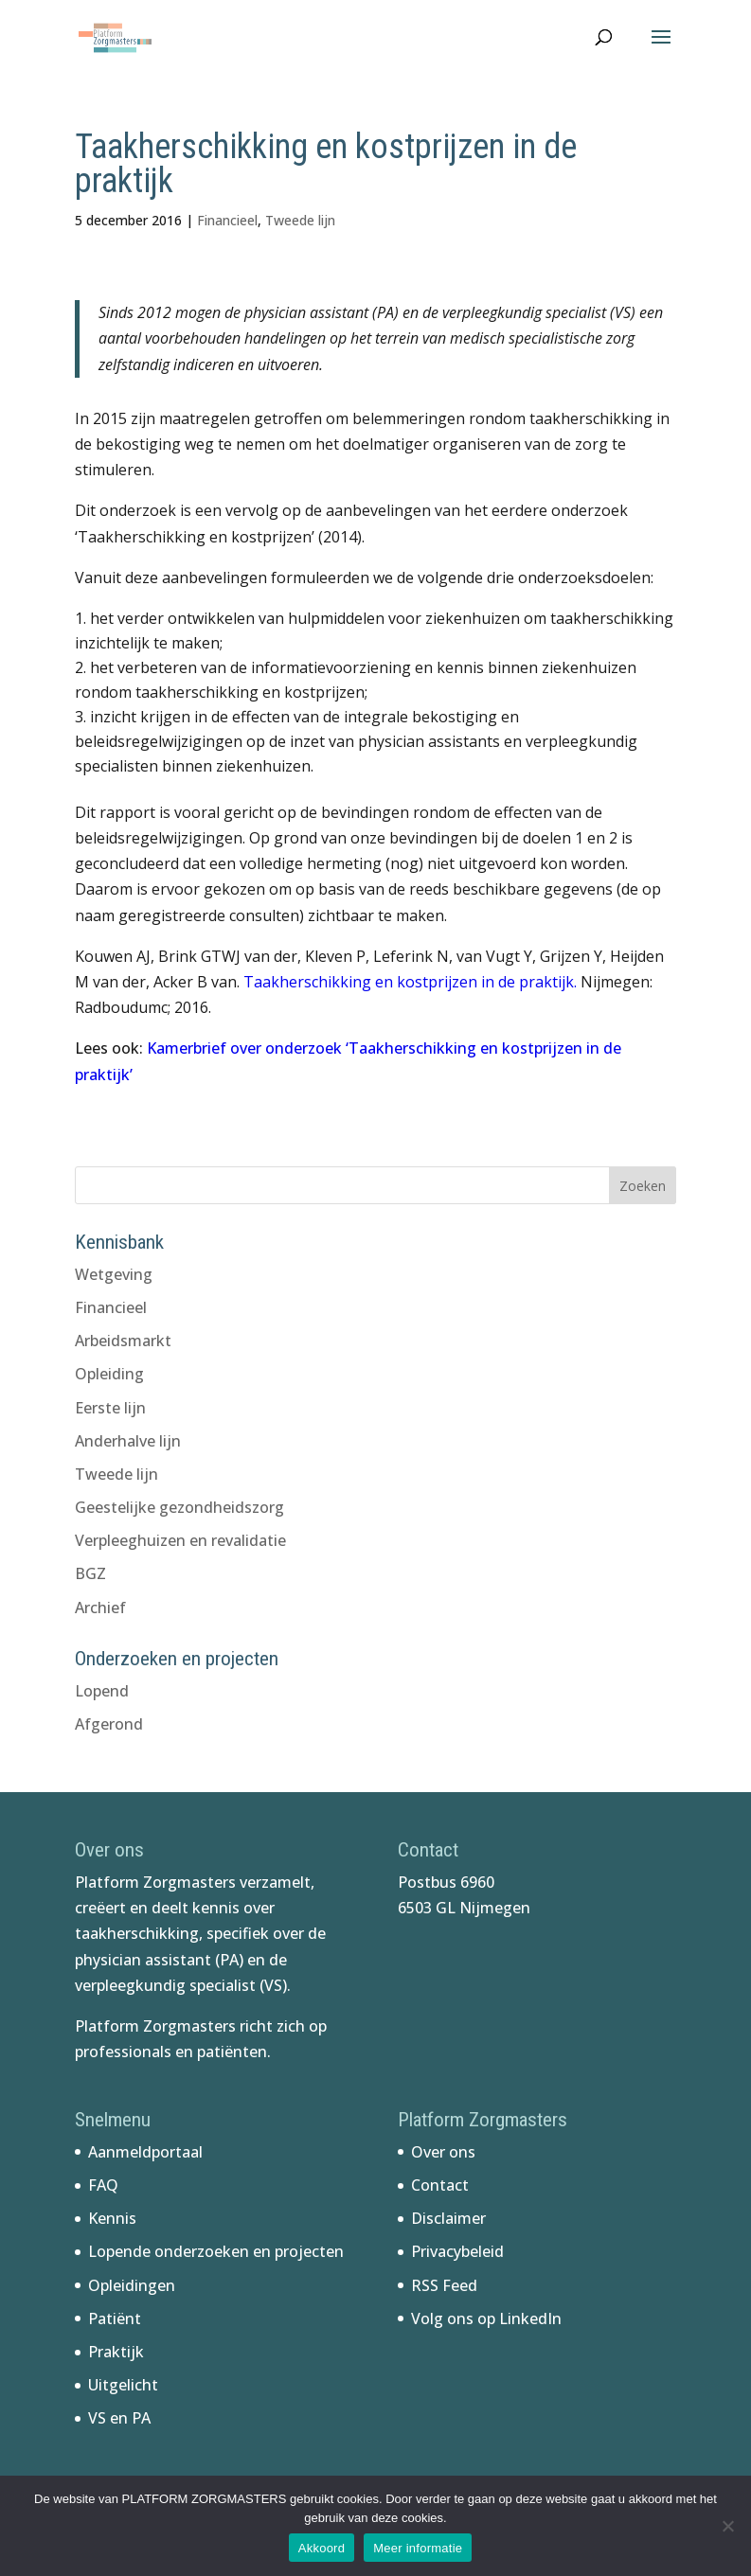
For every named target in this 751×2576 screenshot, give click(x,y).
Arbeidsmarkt (123, 1340)
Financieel (227, 220)
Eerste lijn (110, 1407)
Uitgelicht (123, 2384)
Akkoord (321, 2548)
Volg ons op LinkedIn (486, 2318)
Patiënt (114, 2318)
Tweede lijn (300, 220)
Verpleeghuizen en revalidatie (180, 1540)
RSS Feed (444, 2285)
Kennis (112, 2218)
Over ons (443, 2151)
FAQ (103, 2185)
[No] (727, 2525)
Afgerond (109, 1724)
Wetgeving (113, 1274)
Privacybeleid (457, 2251)
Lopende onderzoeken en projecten (216, 2251)
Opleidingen (131, 2285)
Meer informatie (417, 2548)
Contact (440, 2185)
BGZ (90, 1573)
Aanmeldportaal (145, 2151)
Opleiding (109, 1373)
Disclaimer (448, 2218)
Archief (100, 1607)
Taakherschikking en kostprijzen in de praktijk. (410, 981)
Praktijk (116, 2351)
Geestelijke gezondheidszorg (179, 1507)
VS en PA (119, 2417)
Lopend (102, 1690)
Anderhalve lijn (128, 1440)
